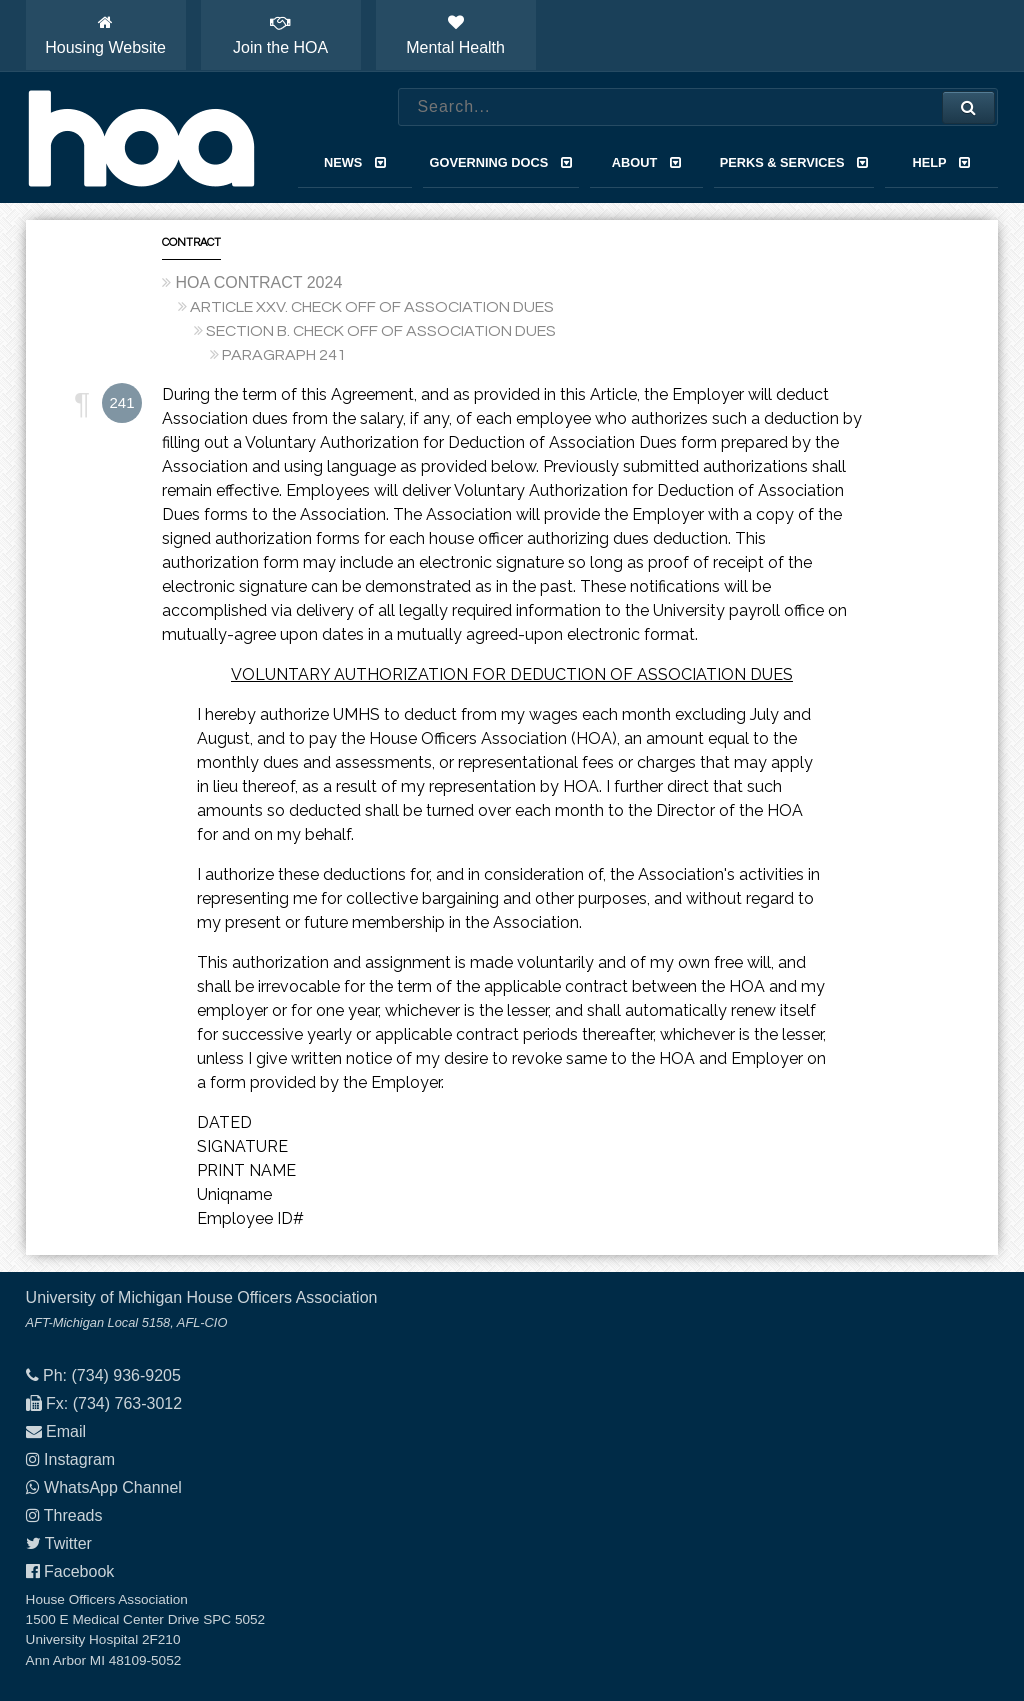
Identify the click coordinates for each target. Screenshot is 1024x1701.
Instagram (79, 1459)
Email (66, 1431)
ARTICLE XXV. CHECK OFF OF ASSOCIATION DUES (372, 307)
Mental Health (455, 35)
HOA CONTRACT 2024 (258, 282)
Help (942, 162)
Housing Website (105, 35)
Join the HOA (280, 35)
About (646, 162)
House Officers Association (141, 138)
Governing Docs (501, 162)
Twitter (68, 1543)
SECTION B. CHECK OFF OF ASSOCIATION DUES (381, 331)
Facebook (79, 1571)
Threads (73, 1515)
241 (121, 402)
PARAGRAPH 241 (284, 355)
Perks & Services (794, 162)
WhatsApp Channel (113, 1487)
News (355, 162)
